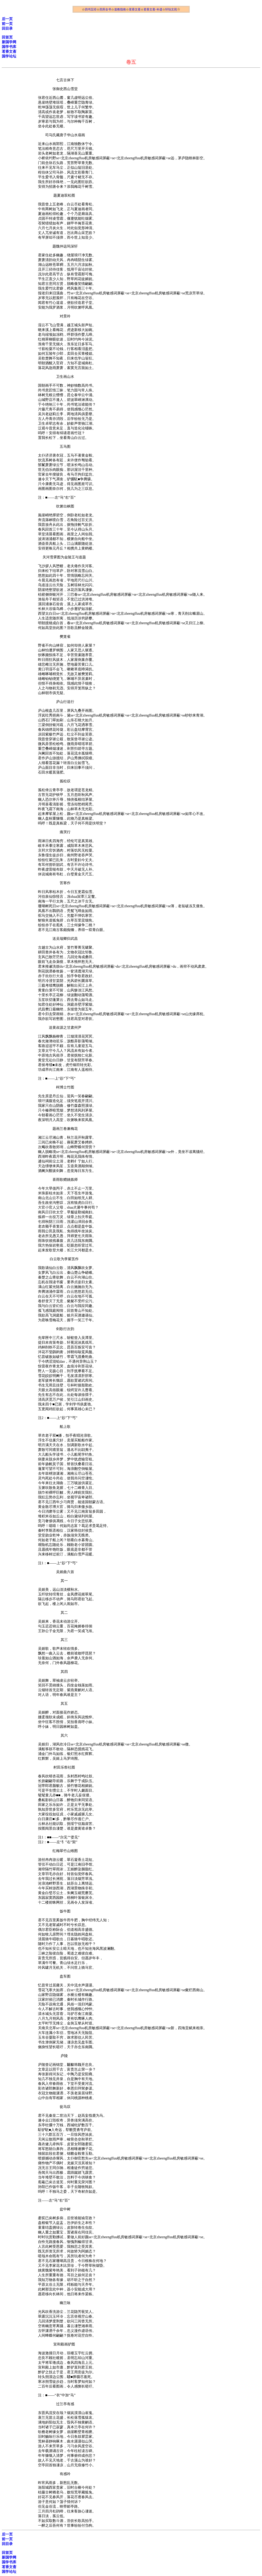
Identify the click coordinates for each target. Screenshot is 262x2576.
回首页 (7, 37)
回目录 (7, 28)
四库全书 (105, 9)
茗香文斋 (135, 9)
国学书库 (9, 47)
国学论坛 (9, 56)
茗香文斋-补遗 (153, 9)
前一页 (7, 24)
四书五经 (91, 9)
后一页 (7, 19)
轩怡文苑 (171, 9)
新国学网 (9, 42)
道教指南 (120, 9)
